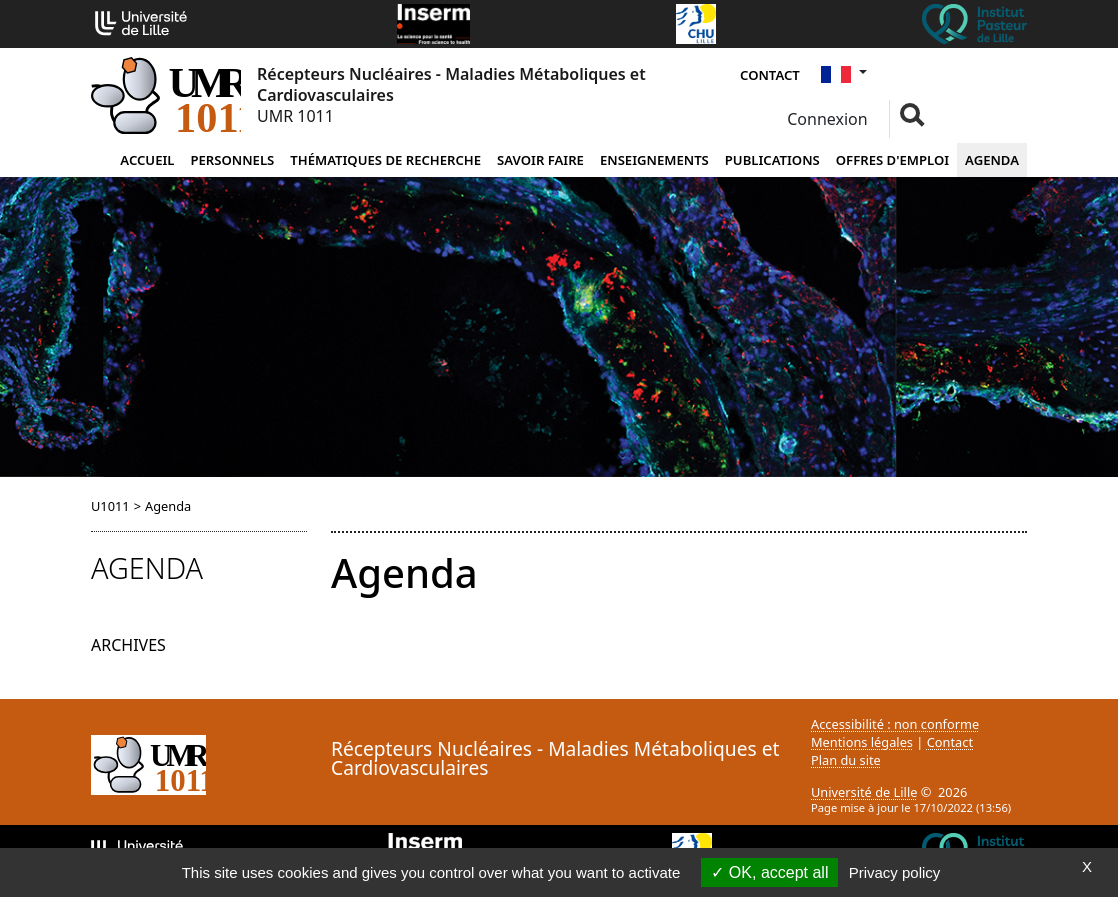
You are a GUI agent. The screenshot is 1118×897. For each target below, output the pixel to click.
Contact (770, 75)
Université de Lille (864, 792)
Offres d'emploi (892, 160)
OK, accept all (769, 872)
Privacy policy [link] (895, 872)
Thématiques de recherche (385, 160)
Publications (772, 160)
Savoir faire (540, 160)
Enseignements (654, 160)
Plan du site (846, 760)
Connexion (825, 119)
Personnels (232, 160)
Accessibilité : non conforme (895, 724)
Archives (128, 645)
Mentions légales (862, 742)
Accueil (147, 160)
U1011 (110, 506)
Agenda (992, 160)
